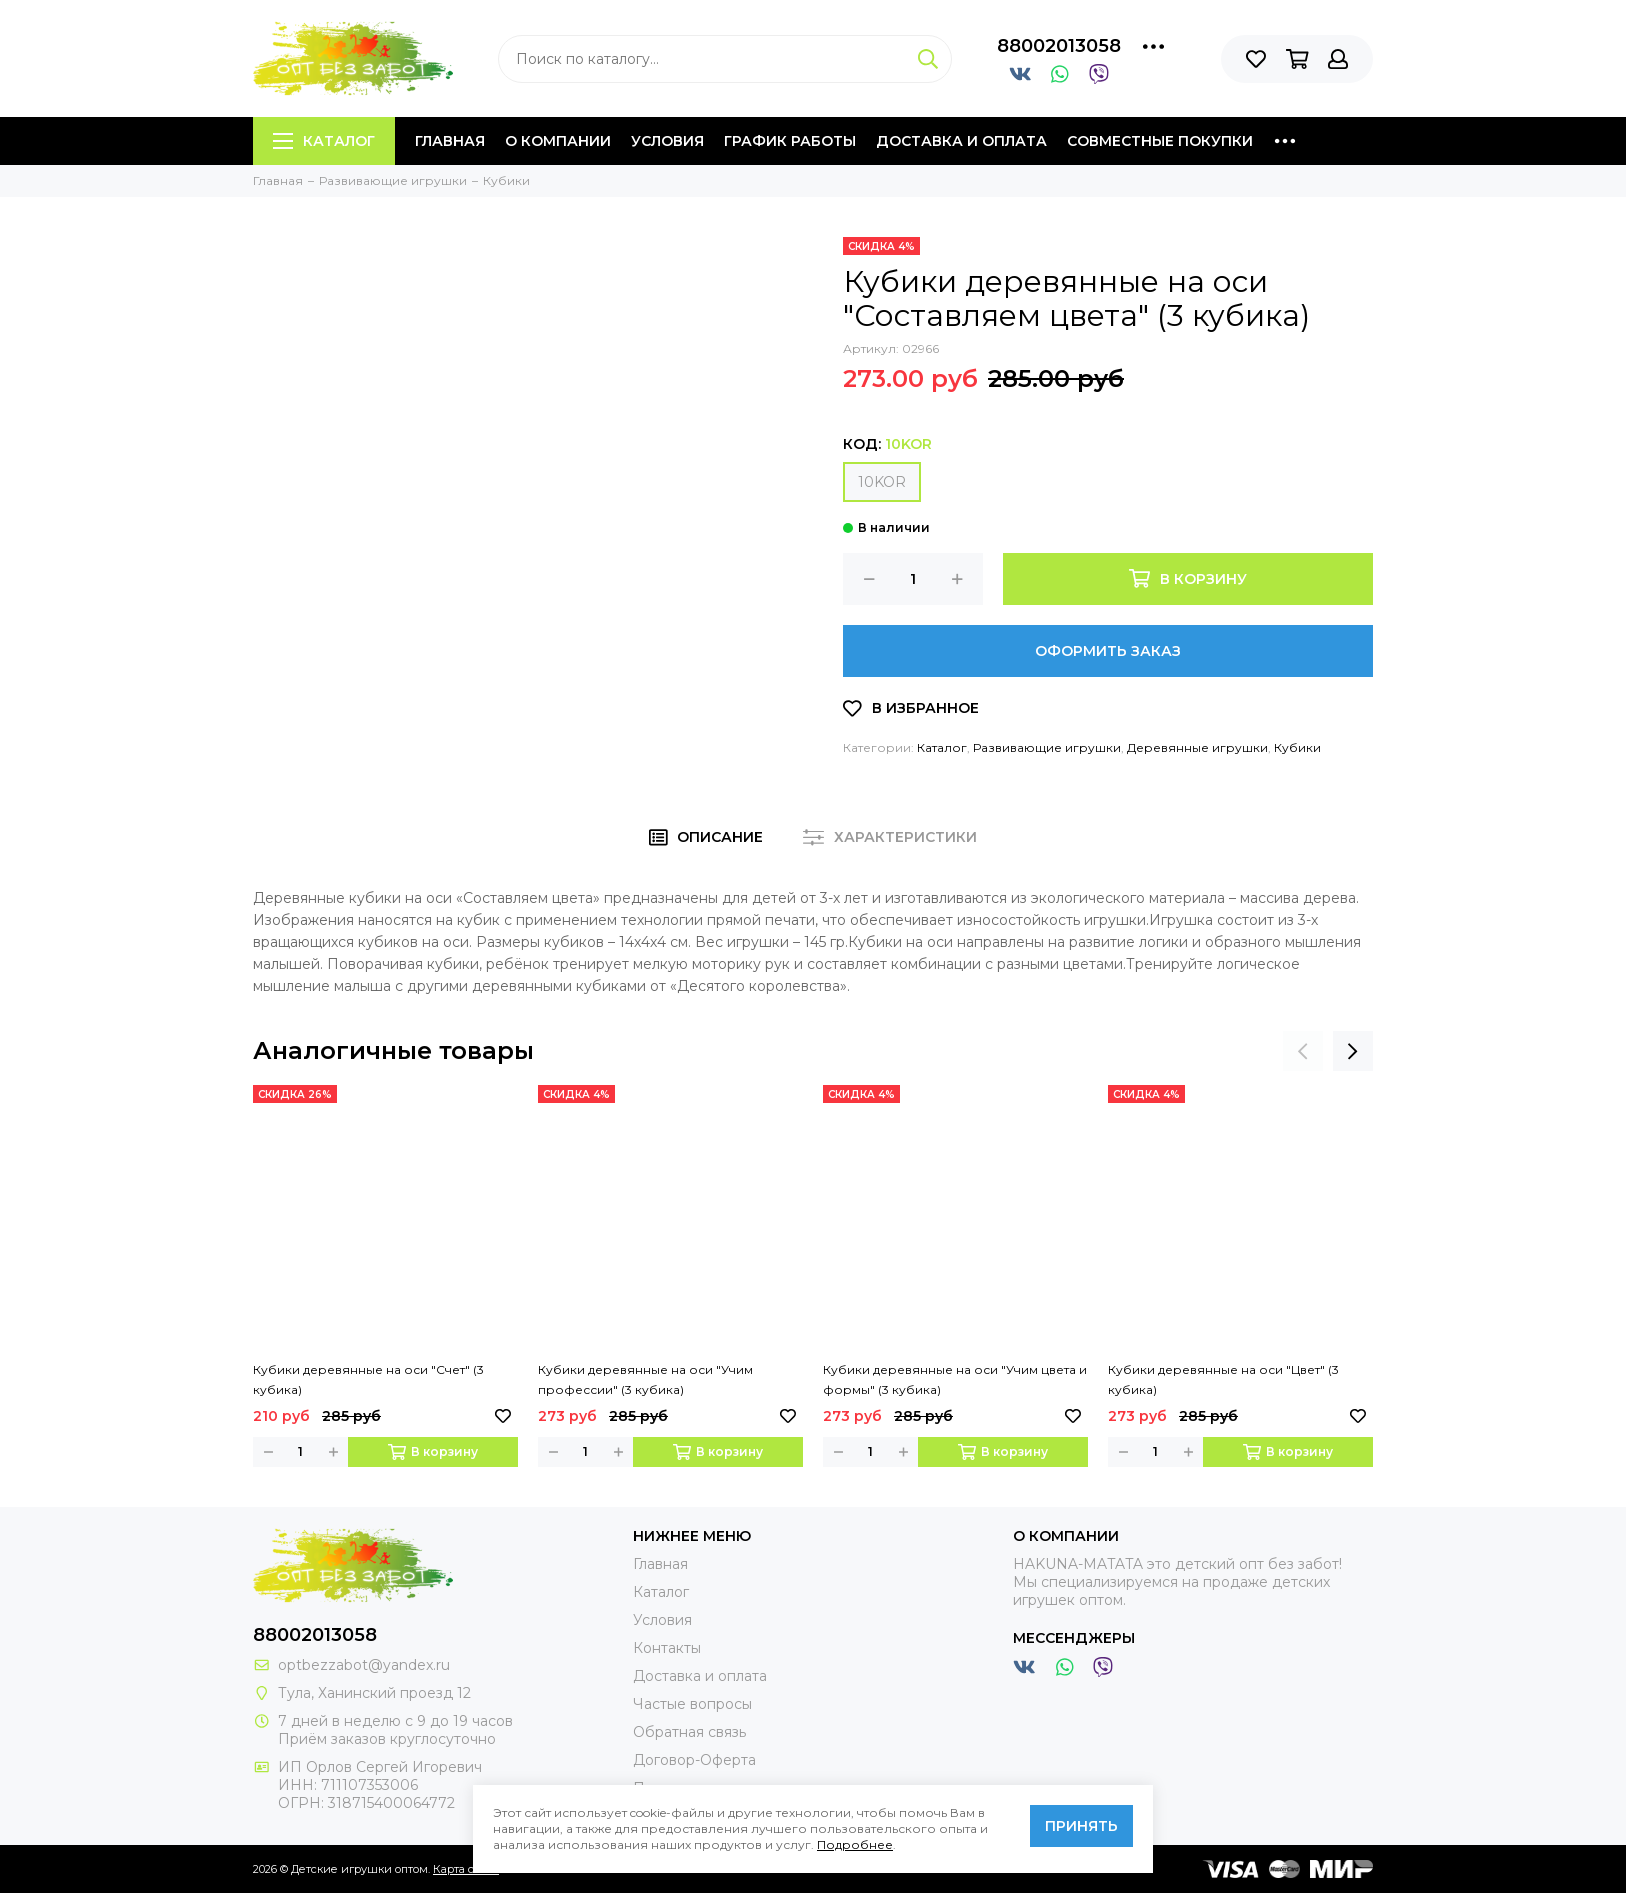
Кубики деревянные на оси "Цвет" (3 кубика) (1223, 1379)
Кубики (1297, 747)
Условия (667, 141)
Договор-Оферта (694, 1760)
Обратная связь (689, 1732)
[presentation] (1303, 1051)
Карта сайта (466, 1869)
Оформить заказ (1108, 651)
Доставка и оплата (961, 141)
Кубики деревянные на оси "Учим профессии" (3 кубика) (645, 1379)
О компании (558, 141)
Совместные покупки (1160, 141)
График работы (790, 141)
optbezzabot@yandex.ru (364, 1665)
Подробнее (855, 1844)
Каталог (324, 141)
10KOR (882, 482)
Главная (450, 141)
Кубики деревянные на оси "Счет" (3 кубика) (368, 1379)
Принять (1081, 1826)
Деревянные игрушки (1197, 747)
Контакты (667, 1648)
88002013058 (1059, 46)
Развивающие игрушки (1047, 747)
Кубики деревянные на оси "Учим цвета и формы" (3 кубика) (955, 1379)
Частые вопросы (692, 1704)
